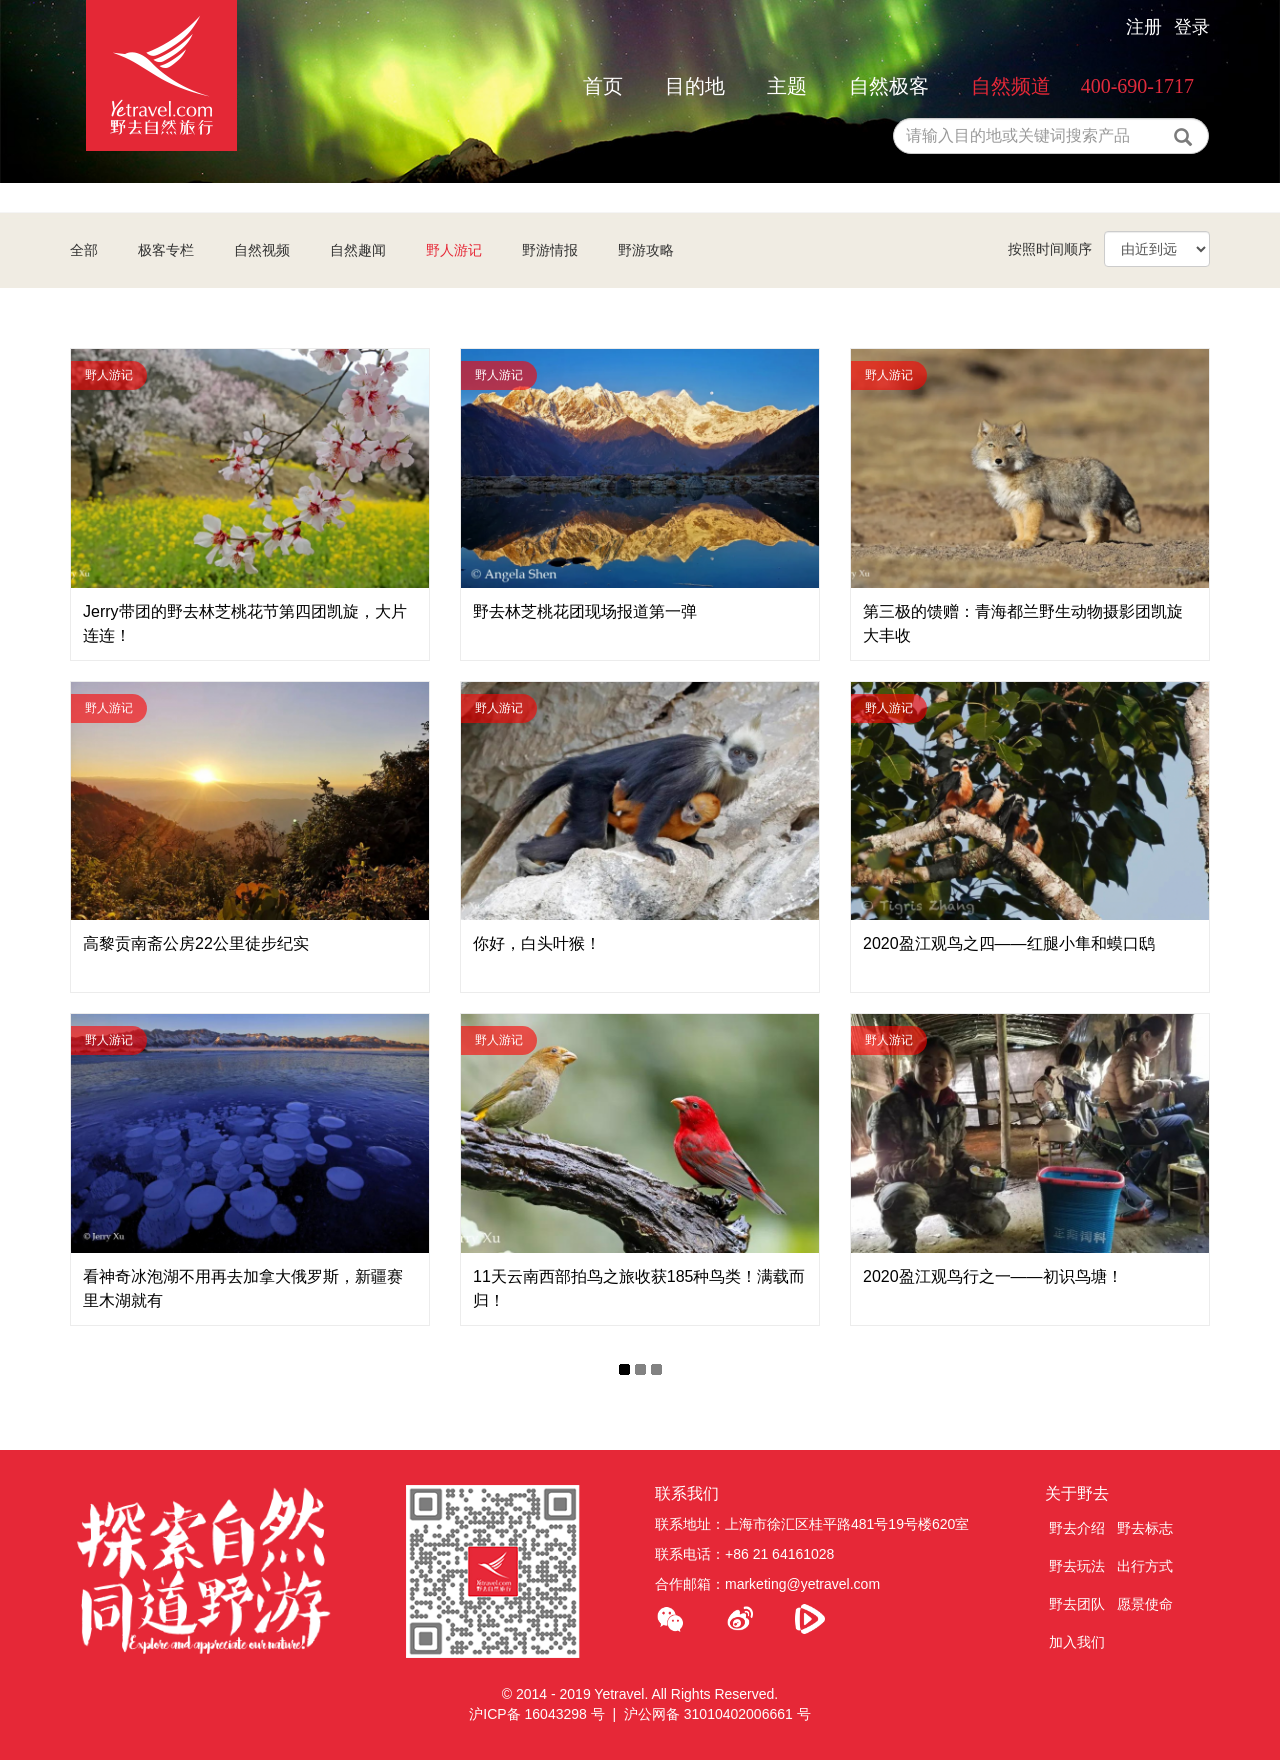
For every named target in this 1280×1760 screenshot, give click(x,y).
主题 (787, 86)
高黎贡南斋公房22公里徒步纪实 (196, 943)
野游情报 (550, 250)
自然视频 (262, 250)
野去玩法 (1077, 1566)
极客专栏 (166, 250)
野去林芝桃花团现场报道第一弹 (585, 611)
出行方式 (1145, 1566)
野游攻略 (646, 250)
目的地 (695, 86)
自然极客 (889, 86)
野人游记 (454, 250)
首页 (603, 86)
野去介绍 (1077, 1528)
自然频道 (1011, 86)
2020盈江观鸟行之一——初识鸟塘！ (993, 1276)
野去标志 (1145, 1528)
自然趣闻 (358, 250)
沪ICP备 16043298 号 (536, 1714)
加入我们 (1077, 1642)
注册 (1144, 27)
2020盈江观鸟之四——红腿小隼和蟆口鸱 (1009, 943)
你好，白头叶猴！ (537, 943)
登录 (1192, 27)
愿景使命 (1145, 1604)
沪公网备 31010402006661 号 (717, 1714)
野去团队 (1077, 1604)
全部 (84, 250)
